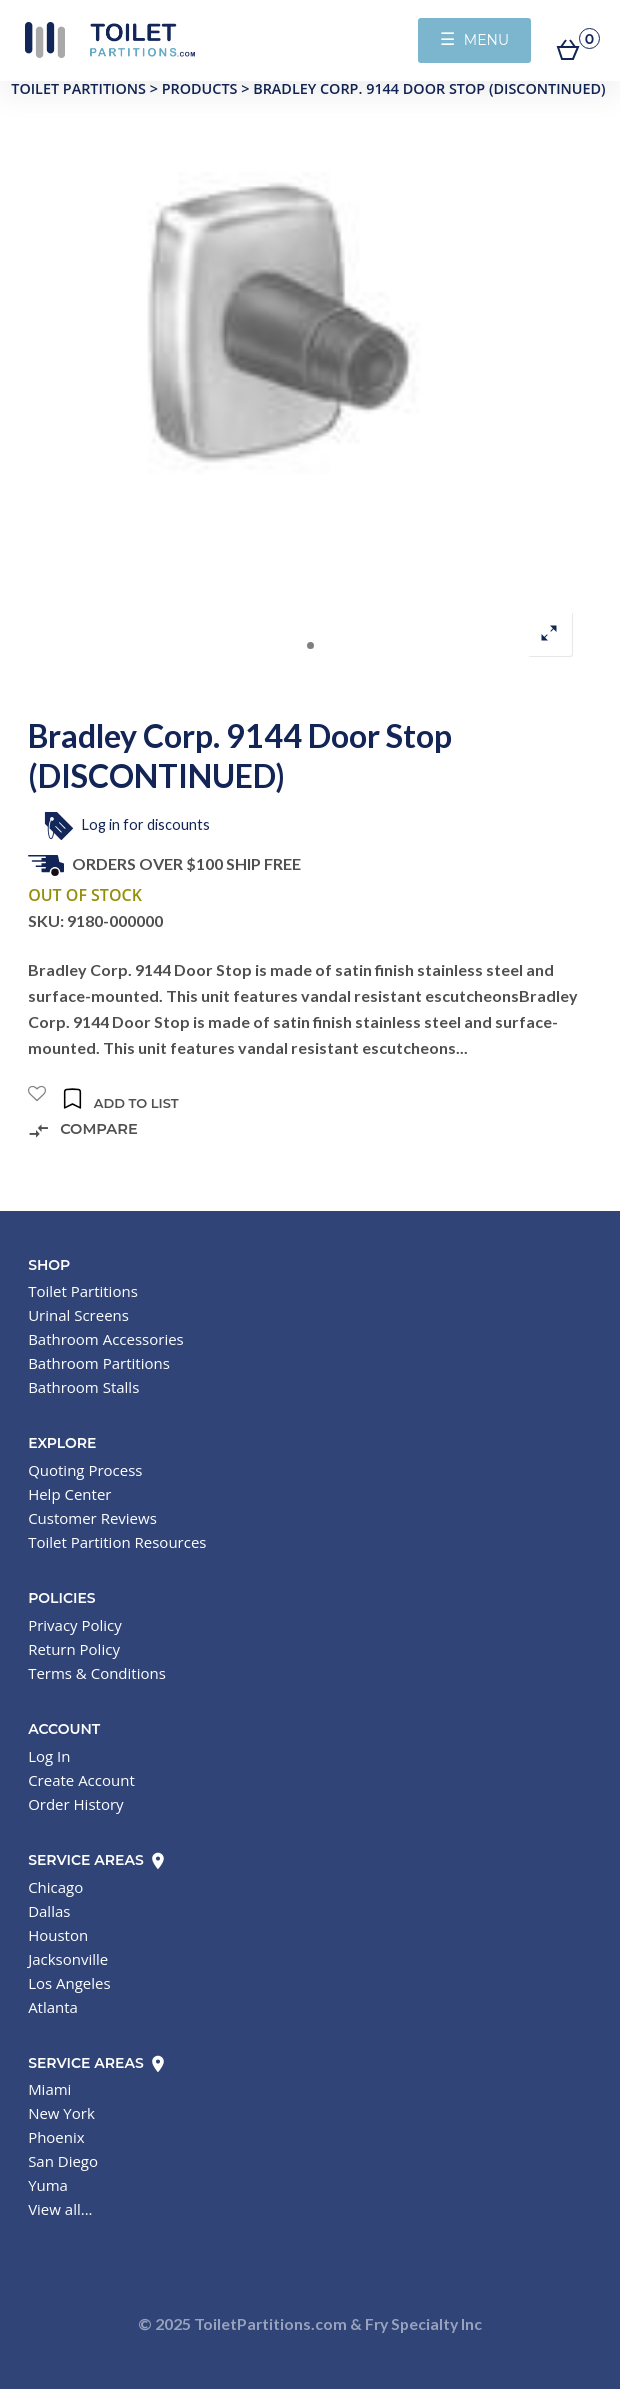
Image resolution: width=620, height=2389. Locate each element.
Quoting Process (85, 1470)
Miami (49, 2089)
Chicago (55, 1887)
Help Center (69, 1494)
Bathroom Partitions (99, 1363)
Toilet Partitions (110, 40)
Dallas (49, 1911)
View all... (60, 2209)
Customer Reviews (92, 1518)
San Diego (63, 2161)
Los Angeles (69, 1983)
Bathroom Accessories (106, 1339)
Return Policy (74, 1649)
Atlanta (53, 2007)
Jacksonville (68, 1959)
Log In (49, 1756)
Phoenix (56, 2137)
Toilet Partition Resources (117, 1542)
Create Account (81, 1780)
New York (61, 2113)
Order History (75, 1804)
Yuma (48, 2185)
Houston (58, 1935)
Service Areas (97, 1860)
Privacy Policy (75, 1625)
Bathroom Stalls (83, 1387)
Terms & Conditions (97, 1673)
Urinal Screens (78, 1315)
